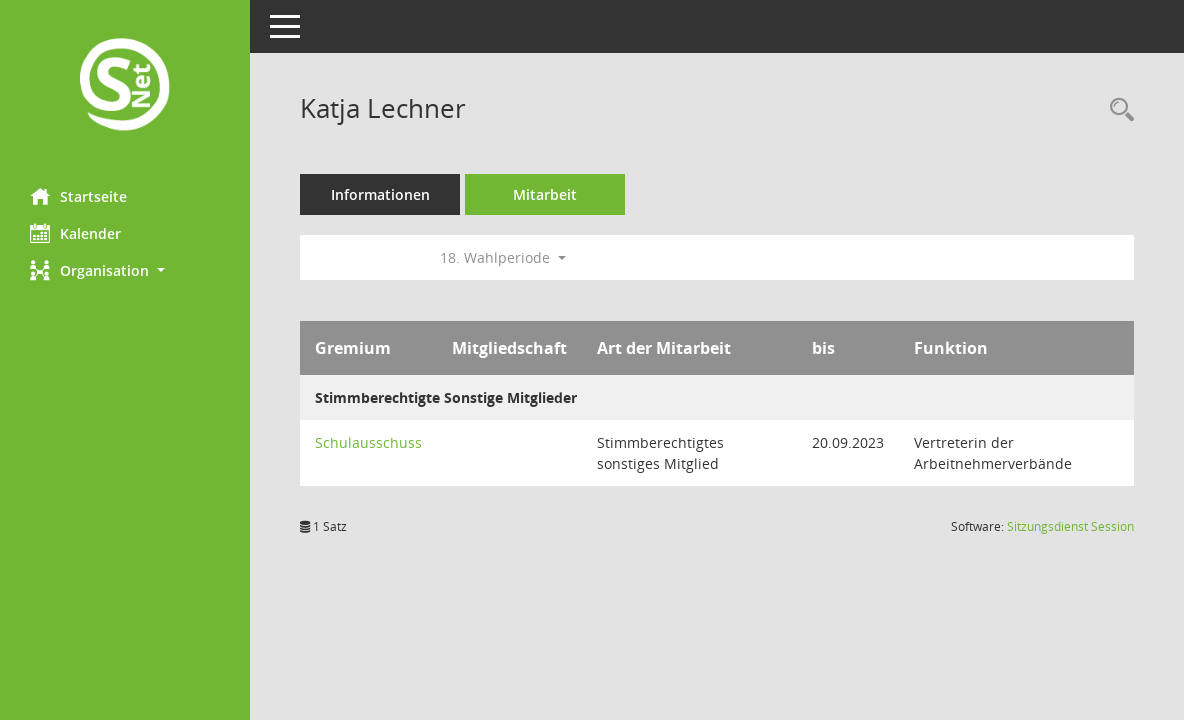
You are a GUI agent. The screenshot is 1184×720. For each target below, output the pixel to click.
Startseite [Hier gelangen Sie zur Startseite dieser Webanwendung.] (78, 196)
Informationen (380, 194)
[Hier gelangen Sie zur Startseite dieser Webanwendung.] (125, 86)
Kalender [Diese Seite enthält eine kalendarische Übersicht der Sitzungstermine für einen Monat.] (75, 233)
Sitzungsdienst (1070, 526)
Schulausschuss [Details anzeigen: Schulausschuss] (368, 442)
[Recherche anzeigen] (1117, 110)
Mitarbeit (545, 194)
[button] (125, 270)
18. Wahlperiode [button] (503, 257)
